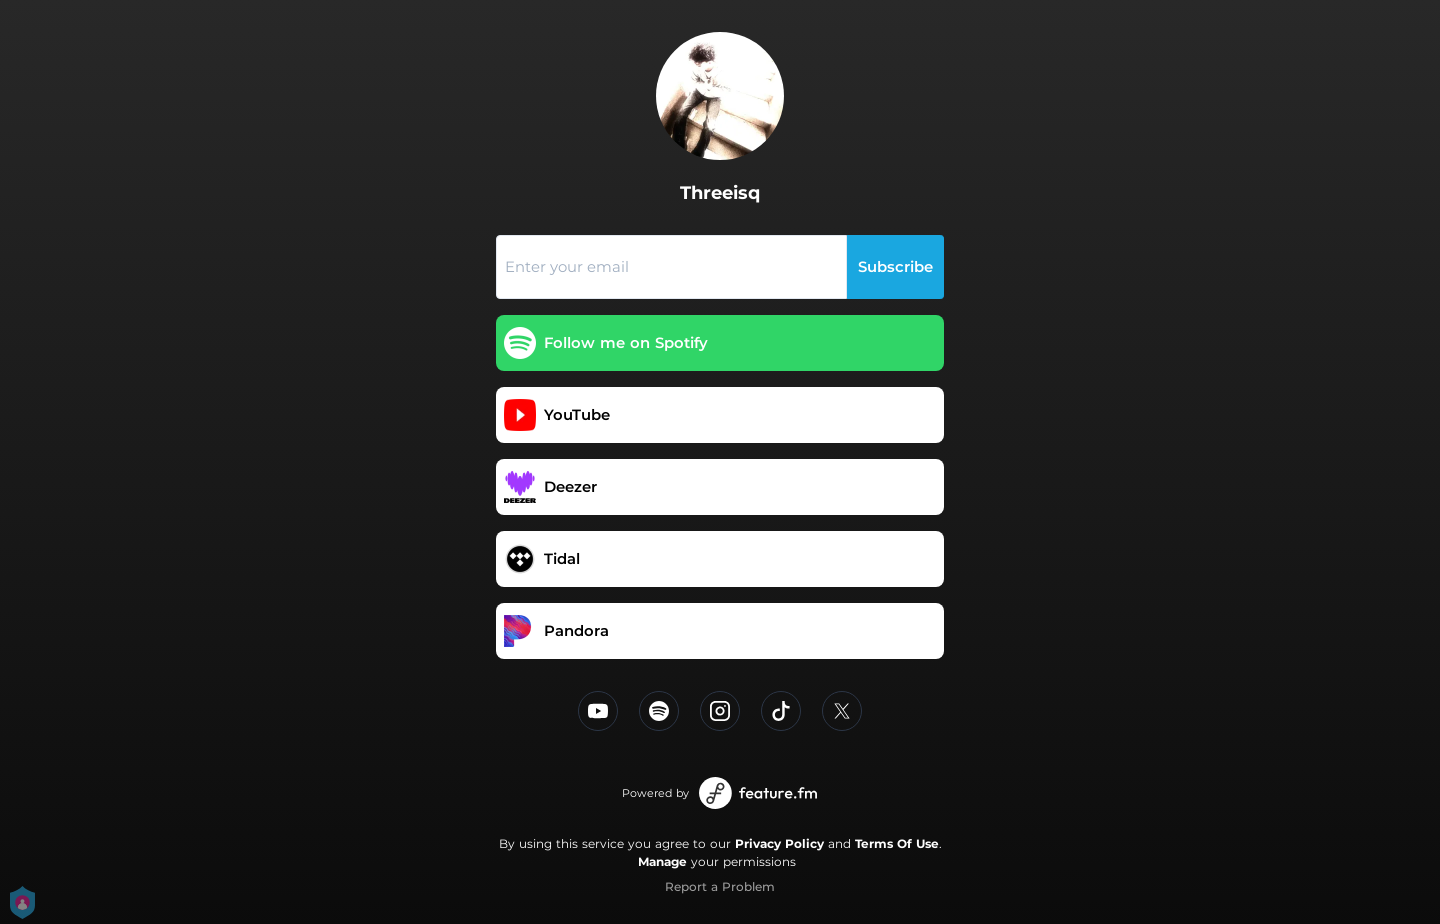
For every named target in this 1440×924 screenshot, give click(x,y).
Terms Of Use (897, 843)
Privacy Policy (779, 843)
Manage (662, 861)
